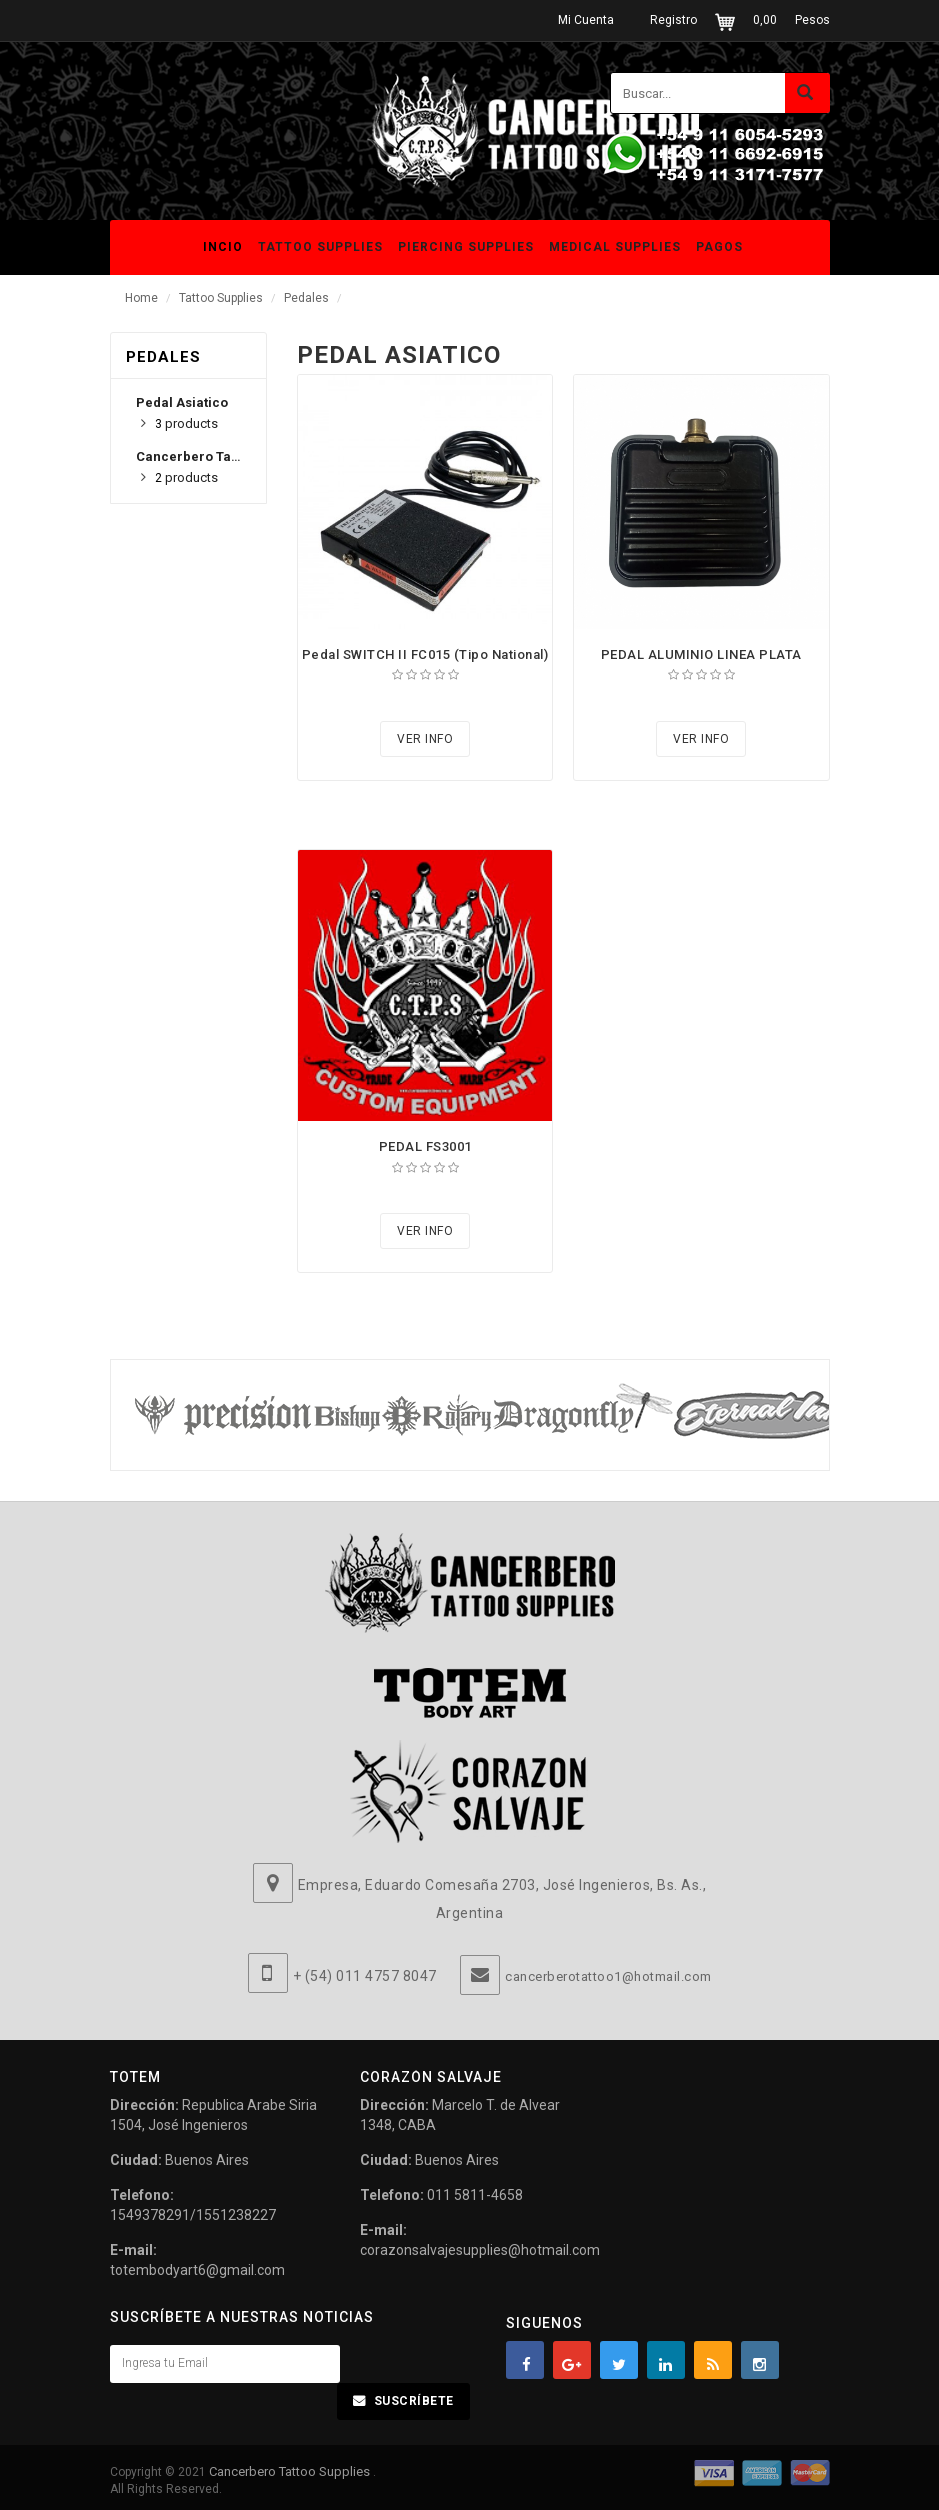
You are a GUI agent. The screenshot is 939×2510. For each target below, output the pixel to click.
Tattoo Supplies (221, 298)
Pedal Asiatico (182, 402)
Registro (673, 20)
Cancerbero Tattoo (195, 456)
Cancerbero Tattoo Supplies (291, 2471)
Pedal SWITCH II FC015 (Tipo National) (425, 654)
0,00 (765, 20)
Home (141, 298)
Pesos (812, 20)
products (186, 423)
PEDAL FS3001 (425, 1146)
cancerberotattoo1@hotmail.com (608, 1976)
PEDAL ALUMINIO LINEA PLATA (701, 654)
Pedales (306, 298)
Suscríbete (414, 2401)
